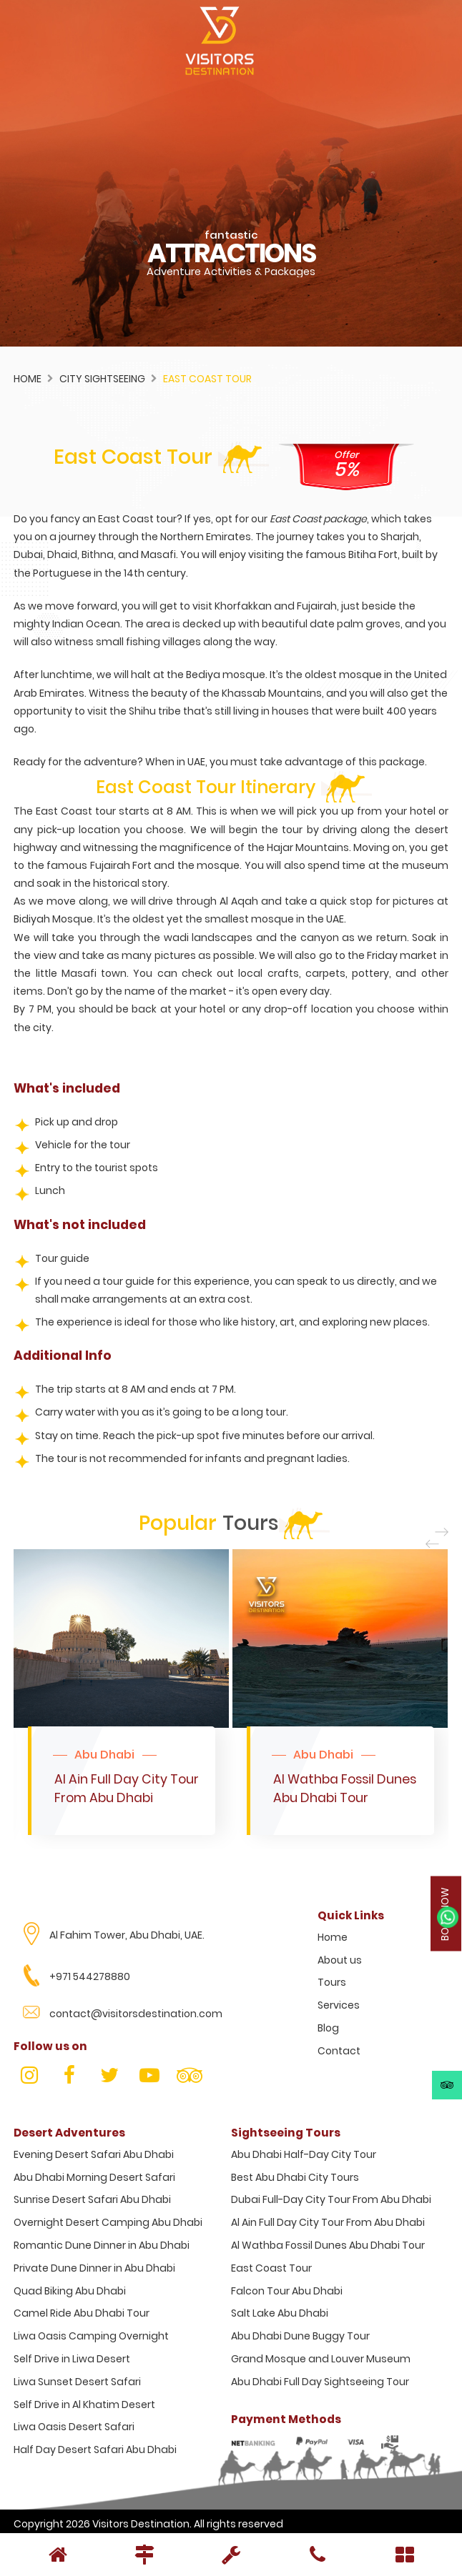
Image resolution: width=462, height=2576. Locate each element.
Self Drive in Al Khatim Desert (84, 2404)
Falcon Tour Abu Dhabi (287, 2291)
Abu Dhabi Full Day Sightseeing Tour (320, 2381)
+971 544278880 (89, 1976)
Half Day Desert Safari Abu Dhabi (95, 2449)
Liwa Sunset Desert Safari (77, 2381)
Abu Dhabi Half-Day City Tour (303, 2154)
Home (27, 379)
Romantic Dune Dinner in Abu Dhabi (102, 2245)
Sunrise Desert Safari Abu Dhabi (92, 2199)
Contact (339, 2051)
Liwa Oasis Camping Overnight (91, 2336)
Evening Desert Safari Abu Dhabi (94, 2154)
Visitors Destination (141, 2524)
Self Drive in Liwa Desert (72, 2359)
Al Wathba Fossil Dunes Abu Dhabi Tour (328, 2245)
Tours (332, 1982)
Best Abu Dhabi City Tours (295, 2177)
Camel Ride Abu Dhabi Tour (81, 2313)
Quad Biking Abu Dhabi (70, 2291)
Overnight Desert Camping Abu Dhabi (108, 2222)
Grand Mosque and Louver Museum (321, 2359)
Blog (328, 2028)
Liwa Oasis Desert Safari (74, 2427)
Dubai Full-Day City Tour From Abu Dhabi (331, 2199)
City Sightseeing (102, 379)
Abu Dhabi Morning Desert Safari (94, 2177)
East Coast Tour (271, 2268)
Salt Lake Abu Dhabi (279, 2313)
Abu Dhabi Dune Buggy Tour (300, 2336)
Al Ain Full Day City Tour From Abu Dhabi (328, 2222)
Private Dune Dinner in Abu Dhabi (94, 2268)
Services (339, 2005)
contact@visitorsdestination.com (135, 2013)
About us (340, 1960)
